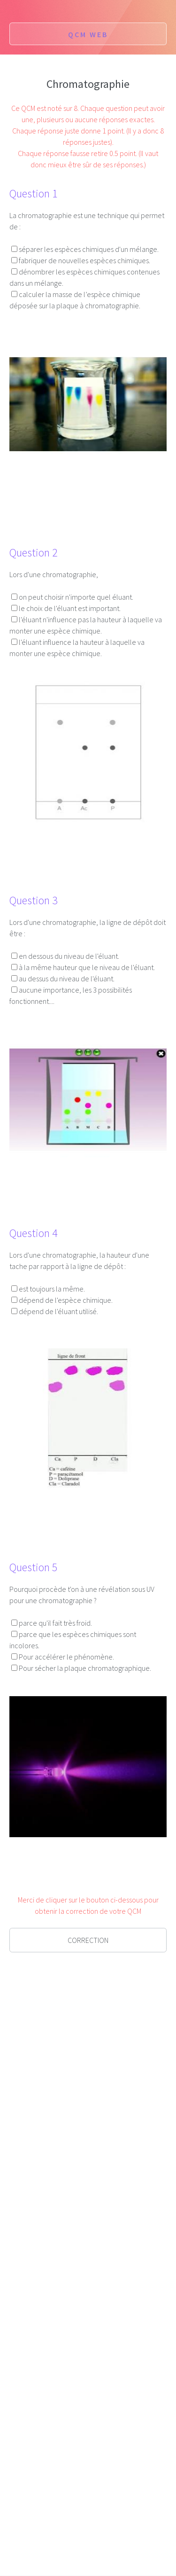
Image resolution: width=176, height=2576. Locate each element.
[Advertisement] (88, 2063)
